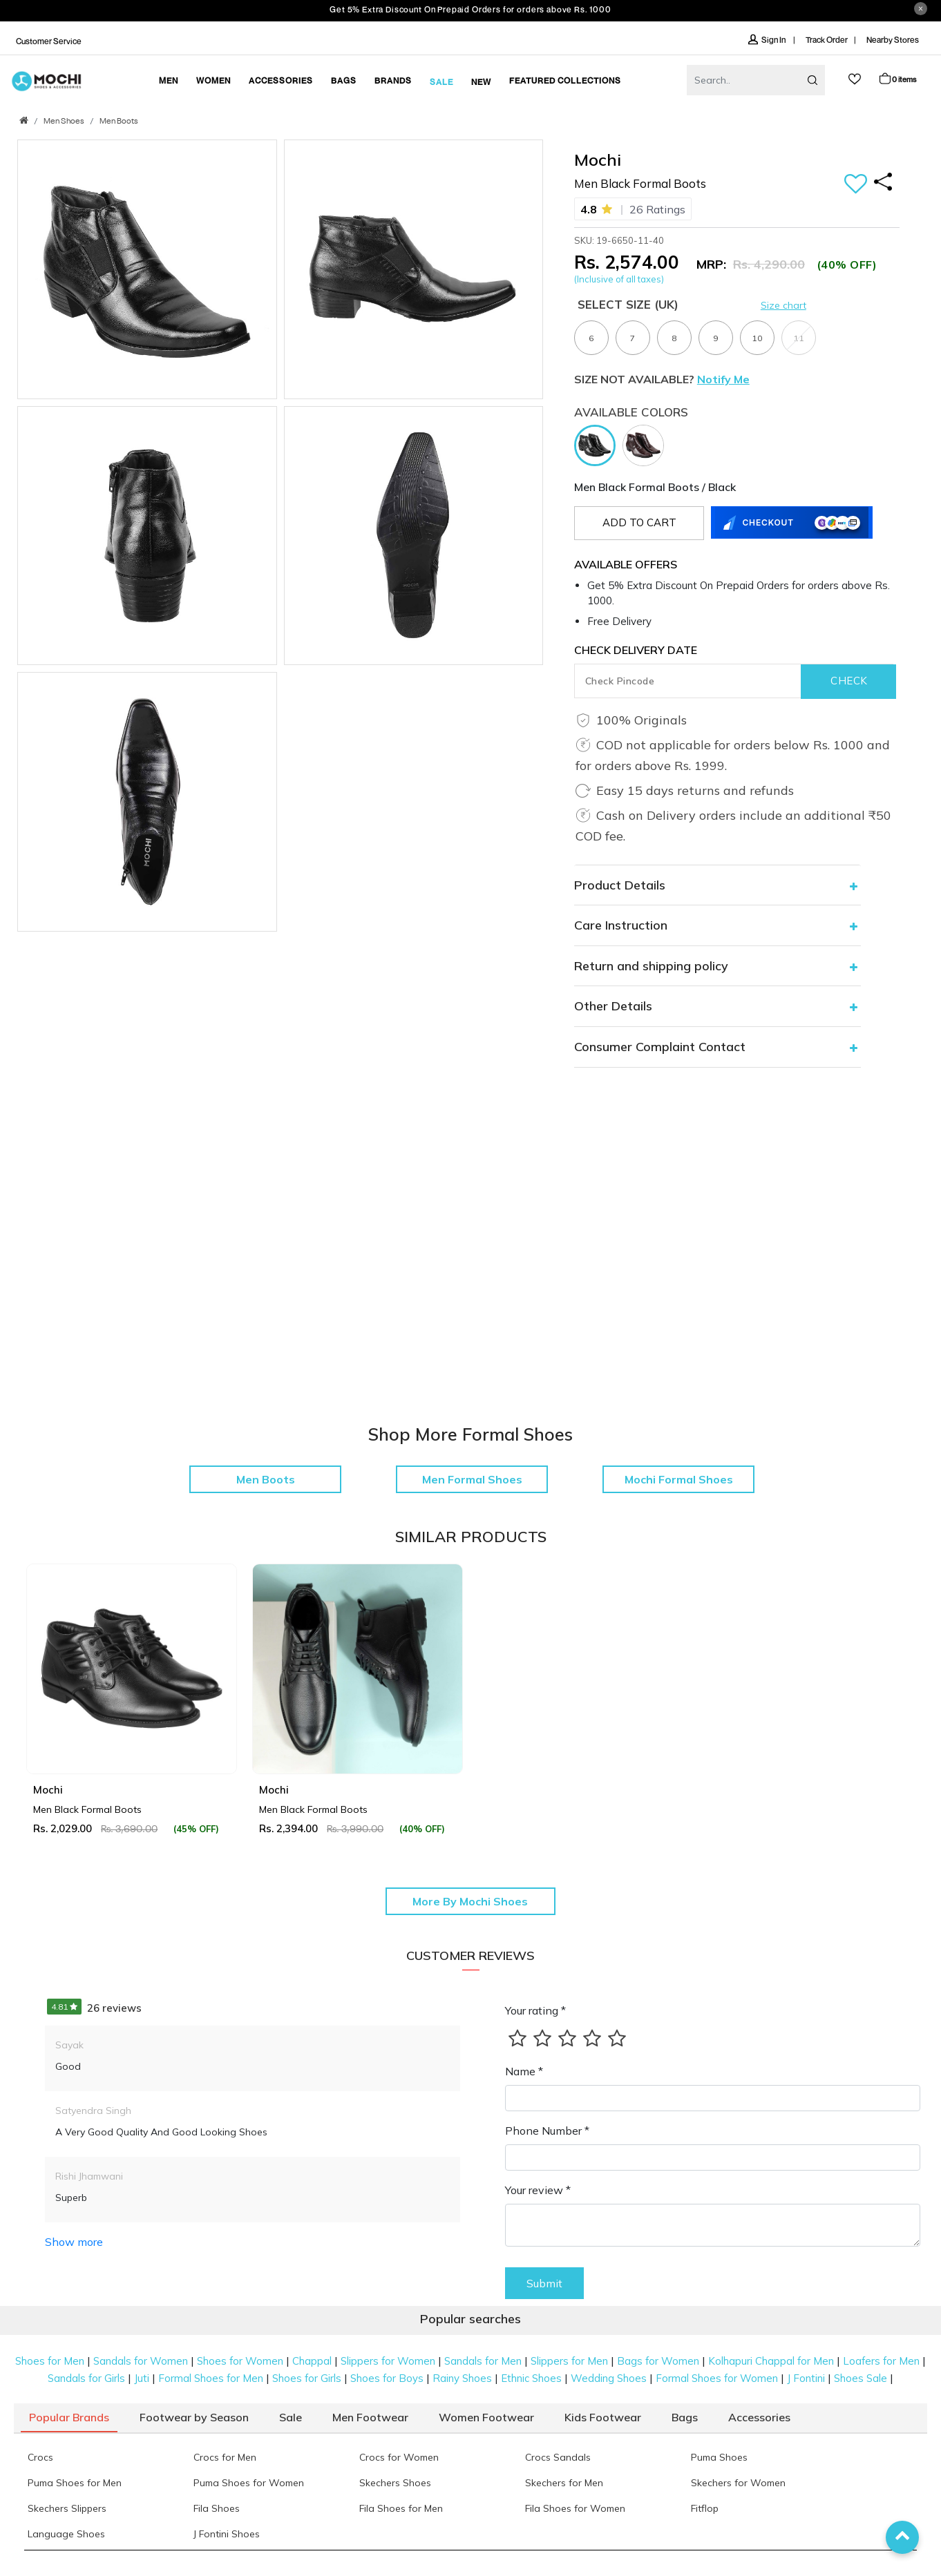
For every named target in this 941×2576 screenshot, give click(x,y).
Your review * (538, 2190)
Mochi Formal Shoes (679, 1479)
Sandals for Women (140, 2360)
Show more (74, 2242)
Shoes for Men (49, 2360)
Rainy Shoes (462, 2378)
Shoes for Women (240, 2360)
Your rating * (535, 2010)
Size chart (783, 305)
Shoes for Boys (387, 2378)
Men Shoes (64, 121)
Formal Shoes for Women (717, 2378)
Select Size (628, 304)
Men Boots (118, 121)
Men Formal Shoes (472, 1479)
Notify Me (723, 379)
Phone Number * (547, 2130)
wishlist (855, 79)
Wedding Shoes (609, 2378)
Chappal (312, 2360)
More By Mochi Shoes (470, 1901)
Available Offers (625, 564)
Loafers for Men (881, 2360)
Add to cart (639, 522)
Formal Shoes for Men (210, 2378)
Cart (897, 78)
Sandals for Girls (86, 2378)
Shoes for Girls (306, 2378)
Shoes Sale (860, 2378)
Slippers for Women (388, 2360)
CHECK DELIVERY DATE (635, 650)
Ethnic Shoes (531, 2378)
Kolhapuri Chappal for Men (771, 2360)
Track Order (827, 40)
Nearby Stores (892, 40)
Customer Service (49, 41)
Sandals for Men (483, 2360)
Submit (544, 2283)
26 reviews (94, 2008)
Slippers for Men (569, 2360)
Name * (524, 2071)
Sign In (767, 40)
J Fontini (806, 2378)
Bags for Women (658, 2360)
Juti (141, 2378)
